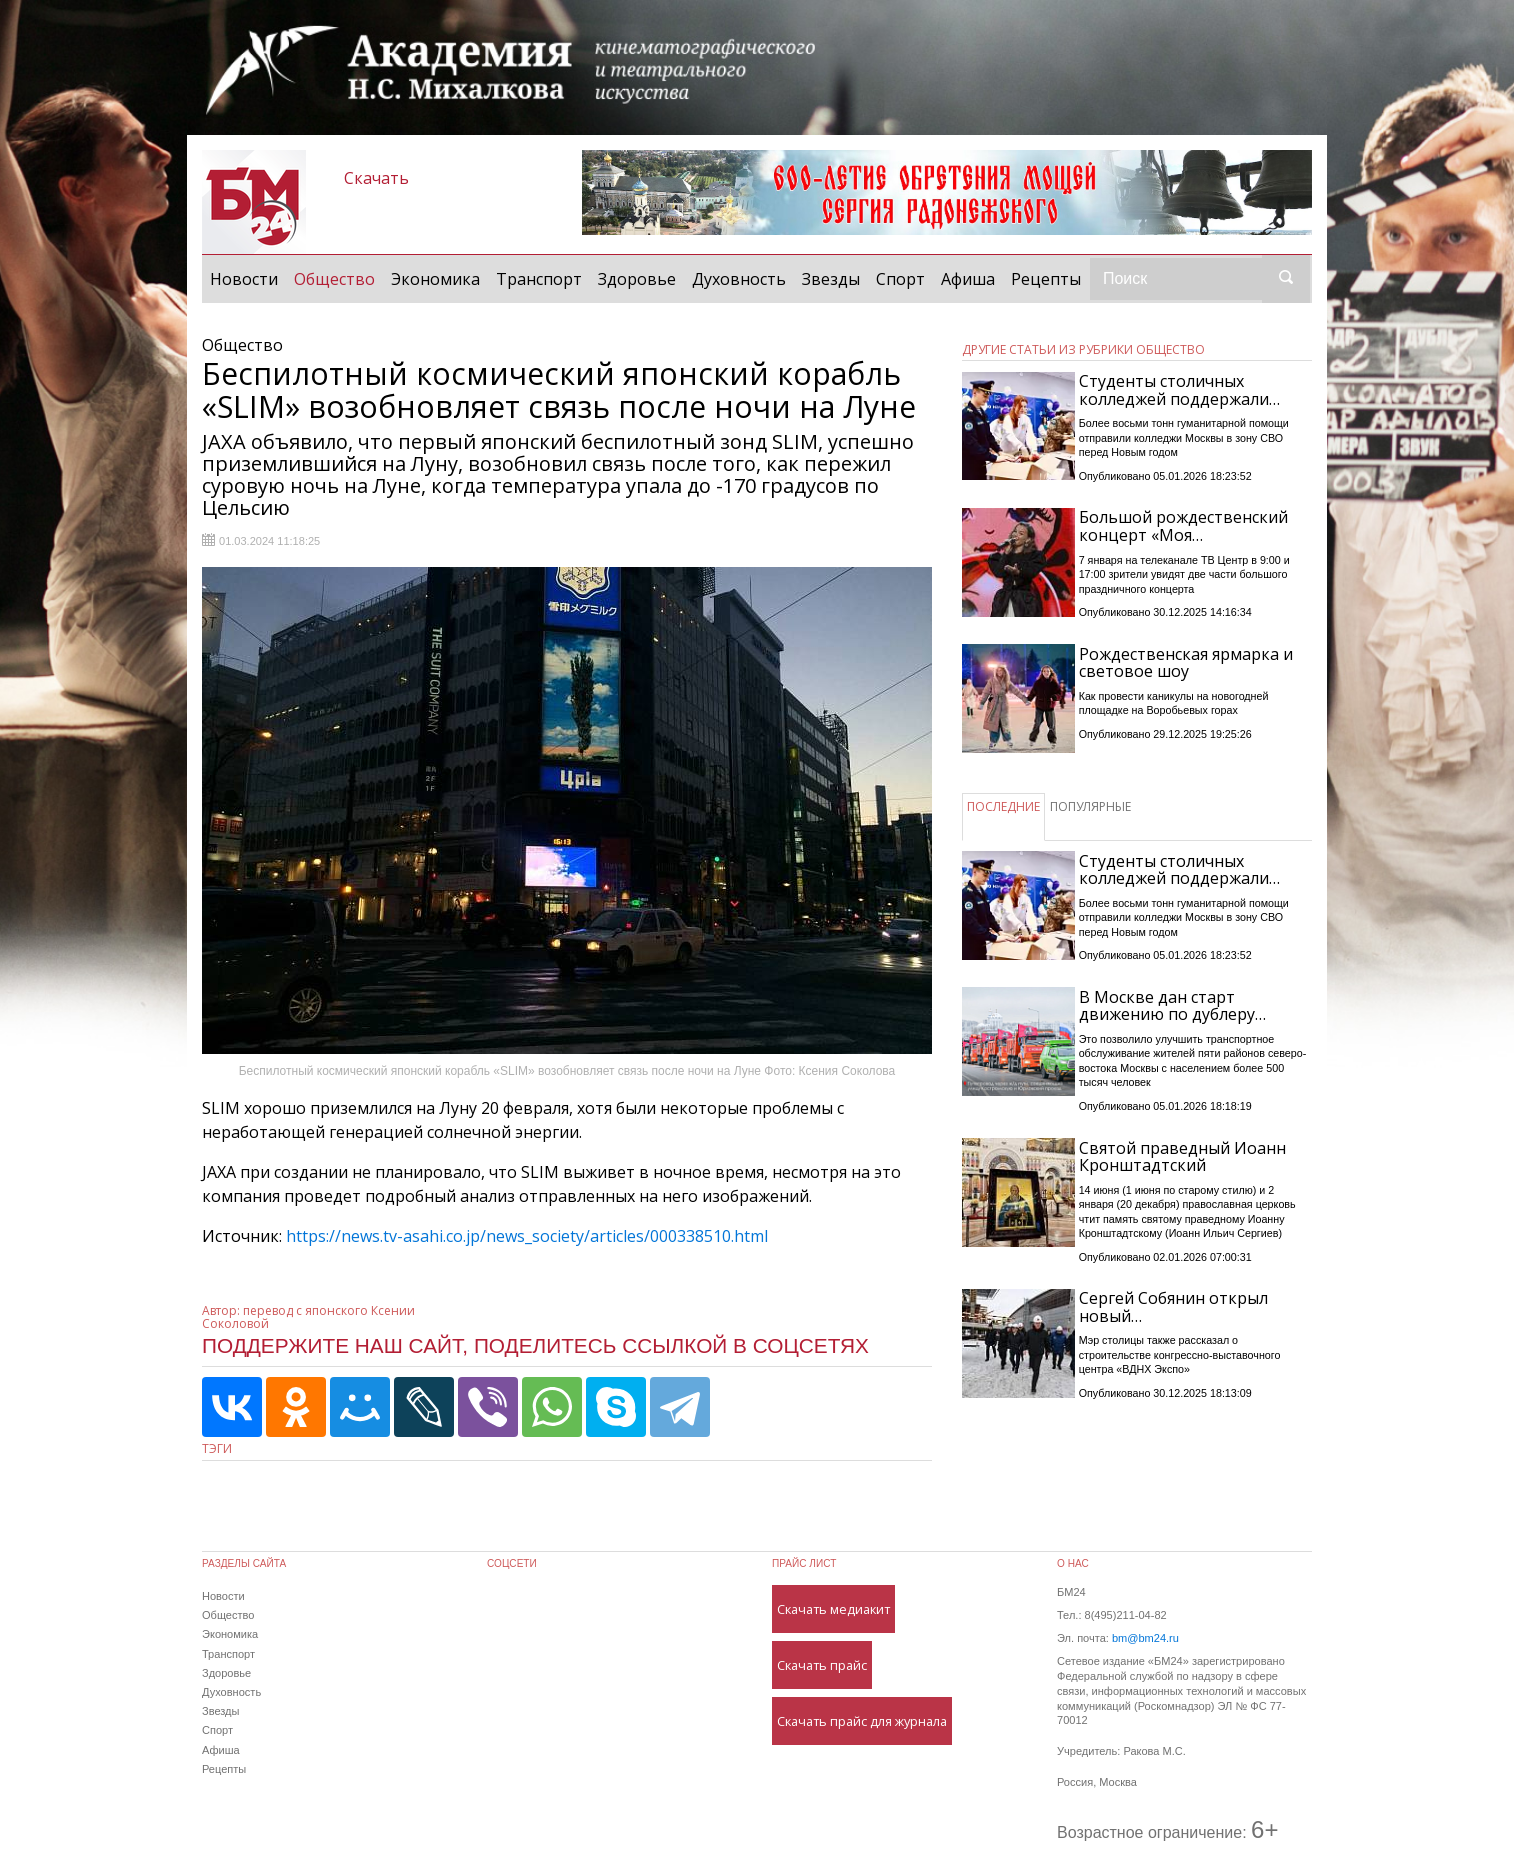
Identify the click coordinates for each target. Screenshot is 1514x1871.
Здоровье (637, 279)
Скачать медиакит (833, 1609)
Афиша (968, 279)
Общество (338, 278)
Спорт (900, 279)
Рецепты (1046, 279)
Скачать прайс (822, 1665)
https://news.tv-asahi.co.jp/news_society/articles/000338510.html (527, 1236)
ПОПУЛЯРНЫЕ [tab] (1090, 806)
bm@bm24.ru (1145, 1638)
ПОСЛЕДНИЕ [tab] (1003, 806)
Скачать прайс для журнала (862, 1721)
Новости (244, 279)
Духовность (739, 279)
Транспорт (539, 279)
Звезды (831, 279)
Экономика (435, 279)
